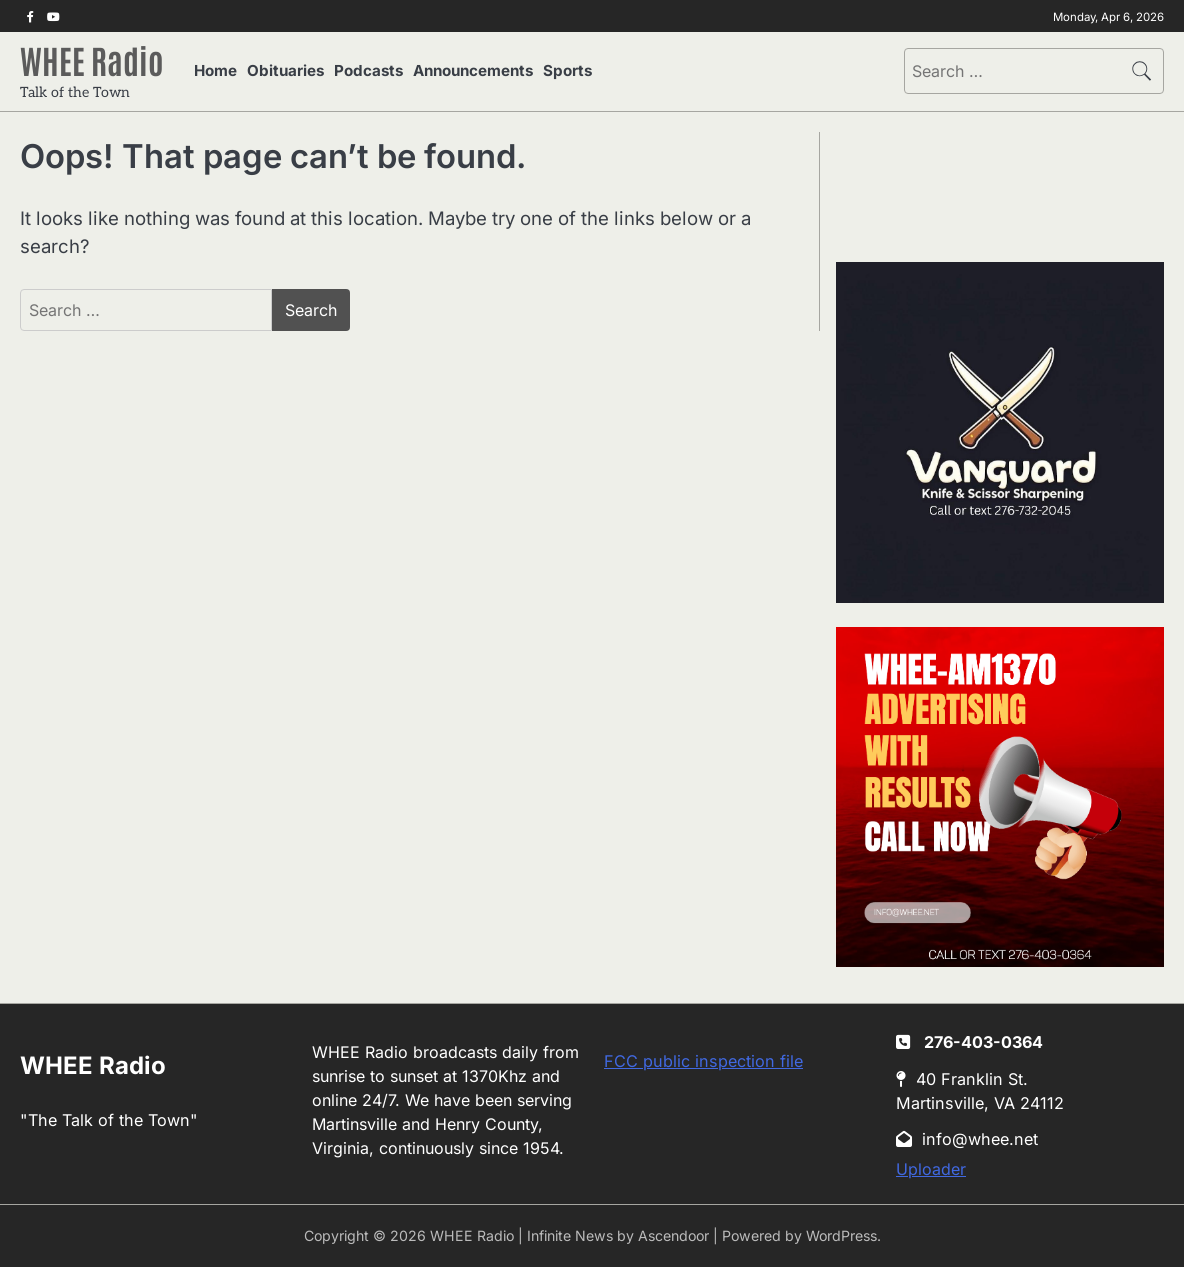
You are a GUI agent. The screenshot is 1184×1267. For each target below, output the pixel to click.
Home (215, 70)
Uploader (931, 1169)
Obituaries (285, 70)
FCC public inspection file (703, 1061)
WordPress (841, 1235)
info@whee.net (967, 1139)
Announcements (473, 70)
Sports (567, 70)
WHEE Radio (92, 59)
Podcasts (368, 70)
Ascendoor (673, 1235)
